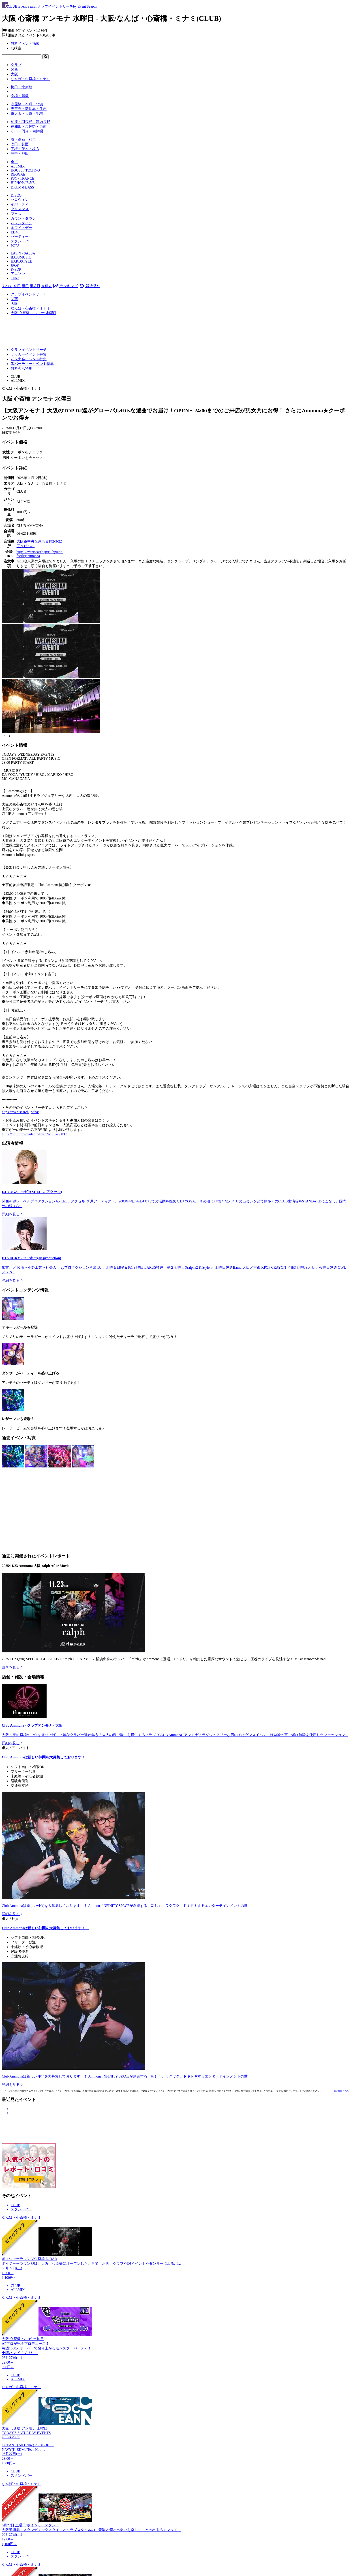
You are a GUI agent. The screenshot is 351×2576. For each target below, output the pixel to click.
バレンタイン (21, 223)
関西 (14, 69)
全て (14, 162)
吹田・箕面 (20, 144)
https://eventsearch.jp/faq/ (20, 1112)
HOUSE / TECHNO (25, 170)
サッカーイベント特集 (29, 354)
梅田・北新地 (21, 87)
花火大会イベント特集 (29, 359)
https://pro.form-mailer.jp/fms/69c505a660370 (35, 1134)
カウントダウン (23, 218)
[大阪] (14, 303)
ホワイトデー (21, 228)
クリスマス (20, 209)
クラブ (16, 65)
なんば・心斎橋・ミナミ (30, 79)
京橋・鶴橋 (20, 96)
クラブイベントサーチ (29, 350)
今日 (17, 286)
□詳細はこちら (341, 2091)
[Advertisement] (83, 331)
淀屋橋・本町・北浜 (27, 104)
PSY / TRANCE (22, 178)
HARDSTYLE (21, 261)
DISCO (16, 195)
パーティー (20, 236)
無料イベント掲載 (25, 43)
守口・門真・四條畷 (27, 131)
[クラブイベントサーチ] (29, 294)
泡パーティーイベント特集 (32, 364)
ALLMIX (18, 166)
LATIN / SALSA (23, 253)
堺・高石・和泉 (23, 139)
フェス (16, 214)
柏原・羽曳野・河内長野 (30, 122)
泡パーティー (21, 204)
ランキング (65, 286)
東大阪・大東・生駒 (27, 113)
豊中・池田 (20, 153)
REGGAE (18, 174)
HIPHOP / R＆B (23, 182)
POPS (15, 246)
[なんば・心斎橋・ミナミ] (30, 308)
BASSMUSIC (21, 257)
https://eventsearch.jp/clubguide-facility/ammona (40, 554)
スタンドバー (21, 241)
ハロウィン (20, 199)
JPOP (15, 265)
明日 (25, 286)
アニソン (18, 274)
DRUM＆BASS (22, 187)
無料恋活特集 (21, 368)
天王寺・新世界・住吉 (29, 109)
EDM (15, 232)
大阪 (14, 74)
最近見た (89, 286)
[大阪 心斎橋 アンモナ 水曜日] (33, 313)
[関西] (14, 299)
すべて (7, 286)
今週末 (46, 286)
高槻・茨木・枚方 (25, 149)
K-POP (16, 269)
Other (15, 278)
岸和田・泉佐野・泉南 (29, 126)
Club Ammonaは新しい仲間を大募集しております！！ (45, 1757)
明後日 (35, 286)
